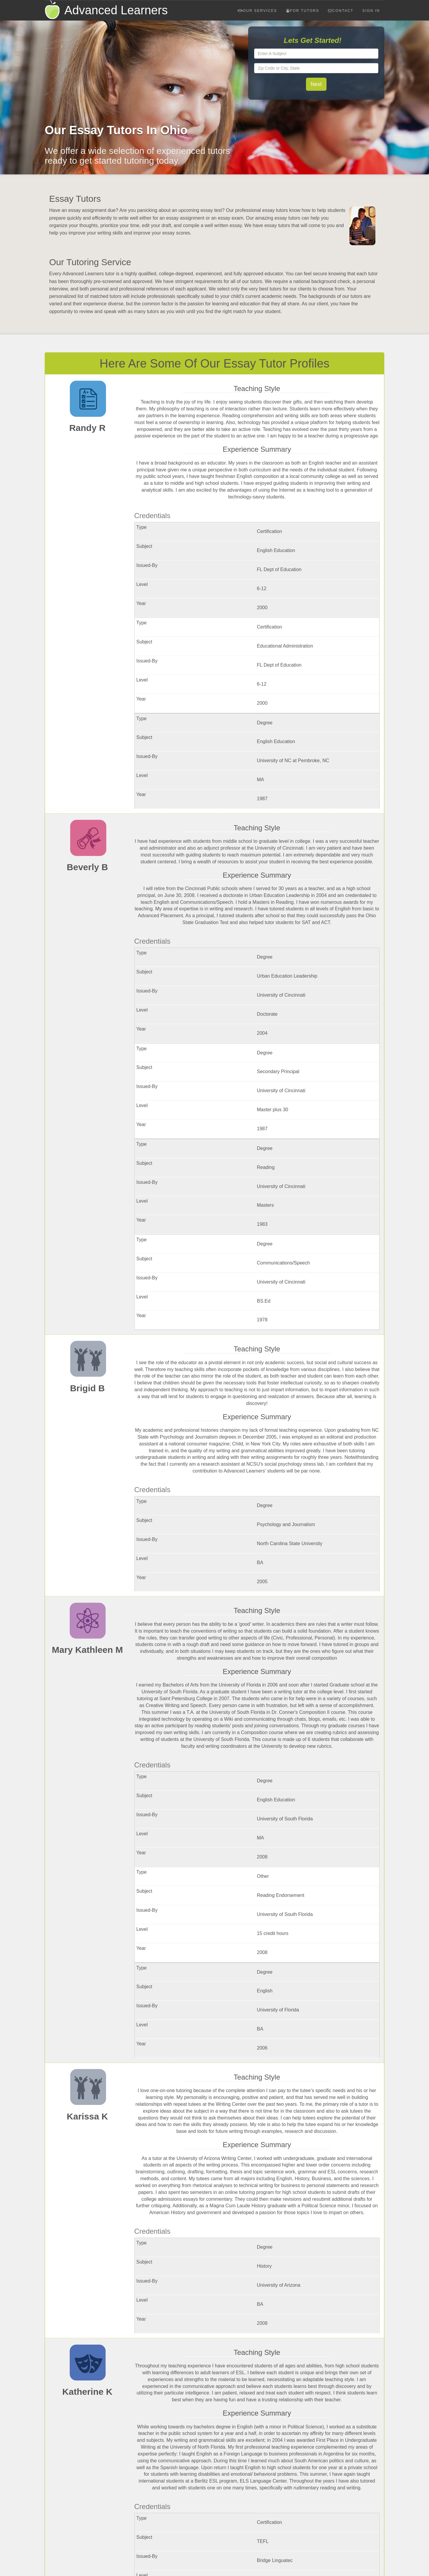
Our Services (257, 11)
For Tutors (302, 11)
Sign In (371, 11)
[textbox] (316, 54)
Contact (340, 11)
